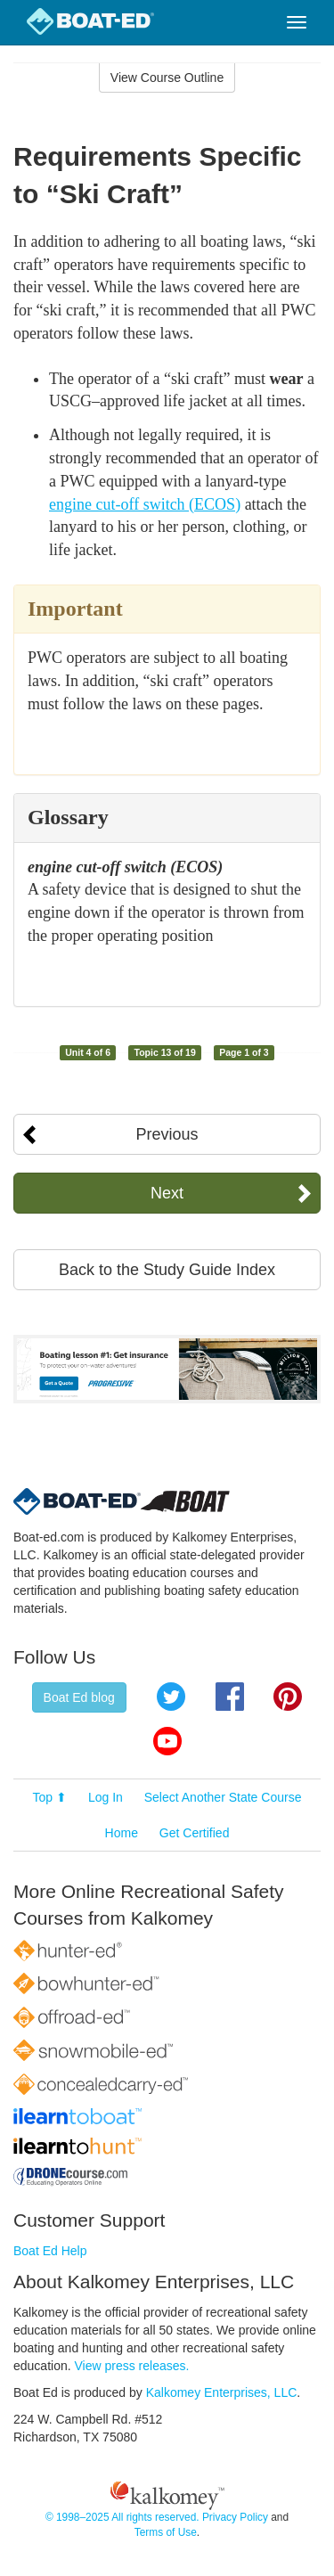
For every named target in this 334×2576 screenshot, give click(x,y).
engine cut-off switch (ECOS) (144, 504)
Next (167, 1193)
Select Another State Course (223, 1797)
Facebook (230, 1696)
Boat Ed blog (79, 1697)
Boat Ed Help (50, 2251)
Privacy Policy (235, 2517)
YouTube (167, 1741)
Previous (166, 1134)
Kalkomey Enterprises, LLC (221, 2392)
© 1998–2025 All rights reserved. (122, 2517)
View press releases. (132, 2366)
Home (121, 1833)
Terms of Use (165, 2532)
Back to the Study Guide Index (167, 1270)
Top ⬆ (50, 1797)
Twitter (171, 1696)
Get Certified (194, 1833)
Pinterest (287, 1696)
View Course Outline (167, 77)
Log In (105, 1797)
